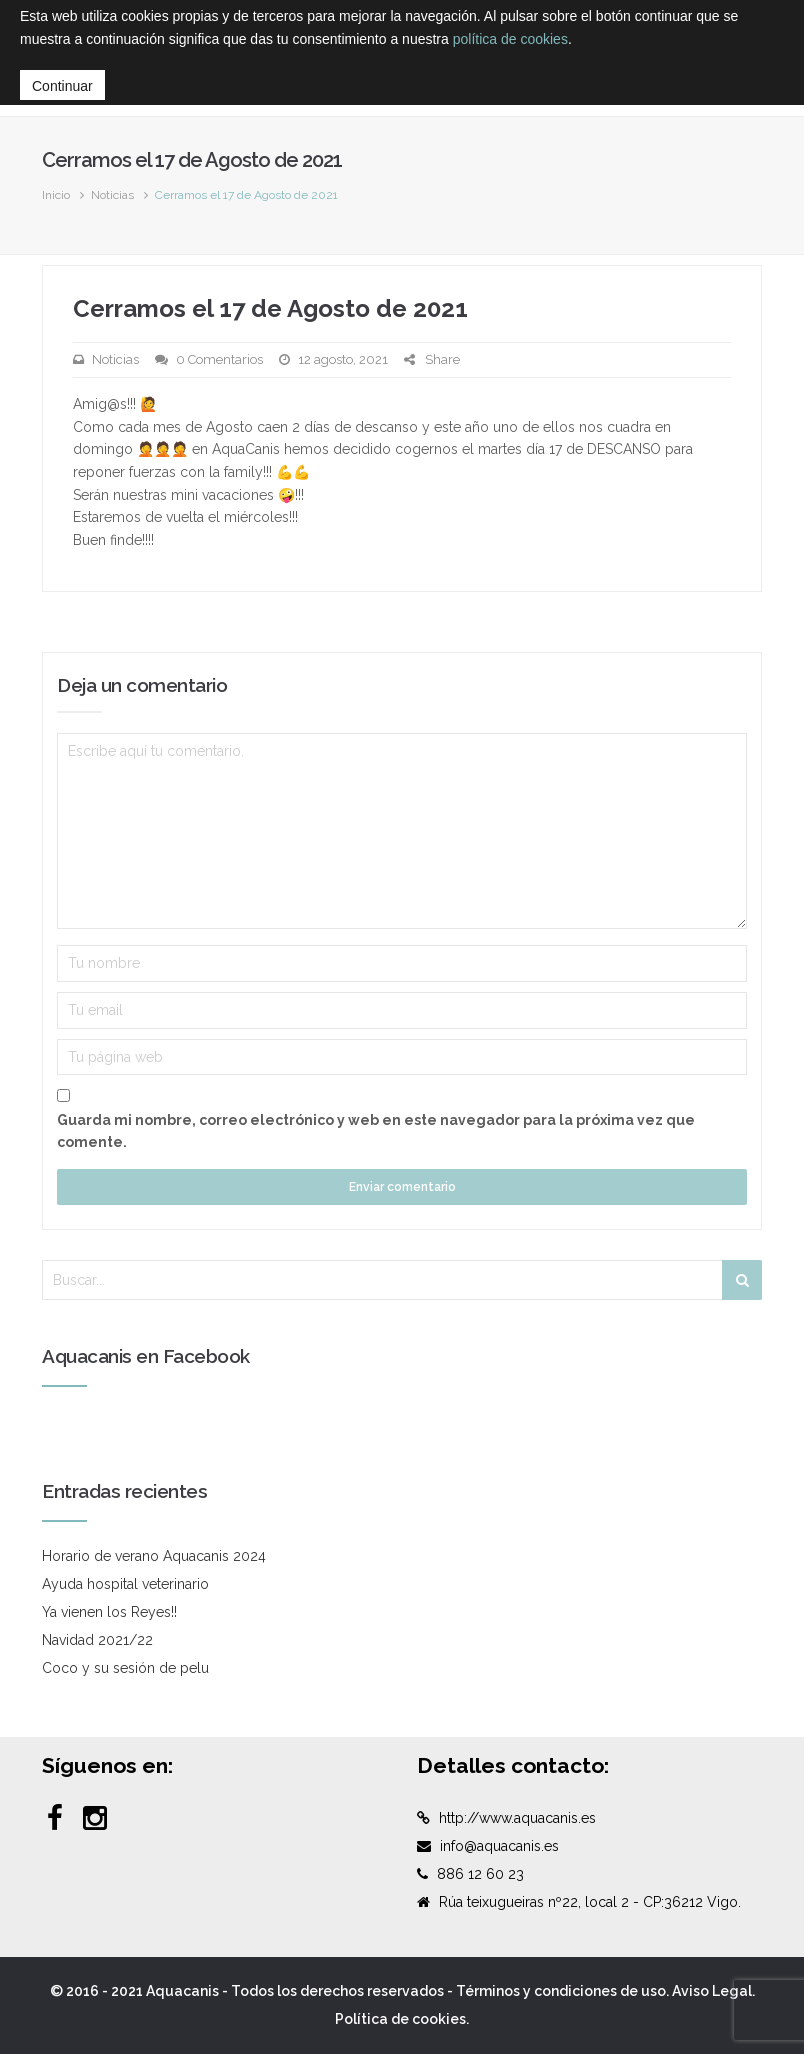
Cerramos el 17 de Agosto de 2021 (270, 308)
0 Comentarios (219, 359)
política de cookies (510, 39)
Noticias (112, 195)
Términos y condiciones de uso (561, 1991)
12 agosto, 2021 (343, 359)
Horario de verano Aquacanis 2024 (154, 1556)
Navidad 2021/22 (97, 1640)
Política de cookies (400, 2019)
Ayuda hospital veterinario (125, 1584)
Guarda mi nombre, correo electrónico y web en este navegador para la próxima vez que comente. (376, 1131)
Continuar (62, 86)
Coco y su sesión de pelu (125, 1668)
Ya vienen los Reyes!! (109, 1612)
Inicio (56, 195)
